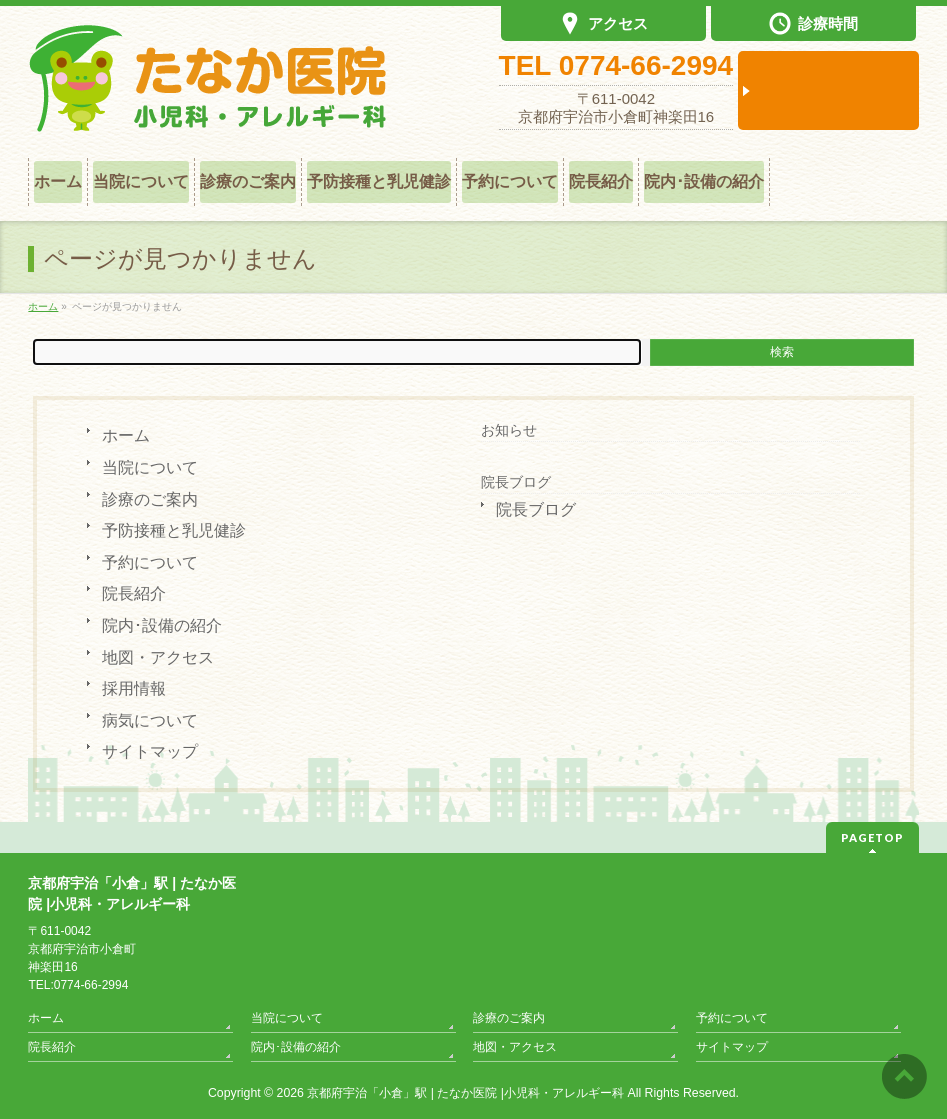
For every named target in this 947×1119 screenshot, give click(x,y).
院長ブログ (516, 482)
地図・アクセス (158, 657)
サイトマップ (150, 751)
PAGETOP (872, 837)
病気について (150, 720)
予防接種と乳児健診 (174, 530)
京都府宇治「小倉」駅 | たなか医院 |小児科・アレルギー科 (465, 1093)
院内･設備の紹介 (162, 625)
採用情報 (134, 688)
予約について (150, 562)
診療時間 (814, 25)
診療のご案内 (150, 499)
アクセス (604, 25)
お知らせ (509, 430)
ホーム (126, 435)
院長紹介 (134, 593)
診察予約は (828, 90)
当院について (150, 467)
